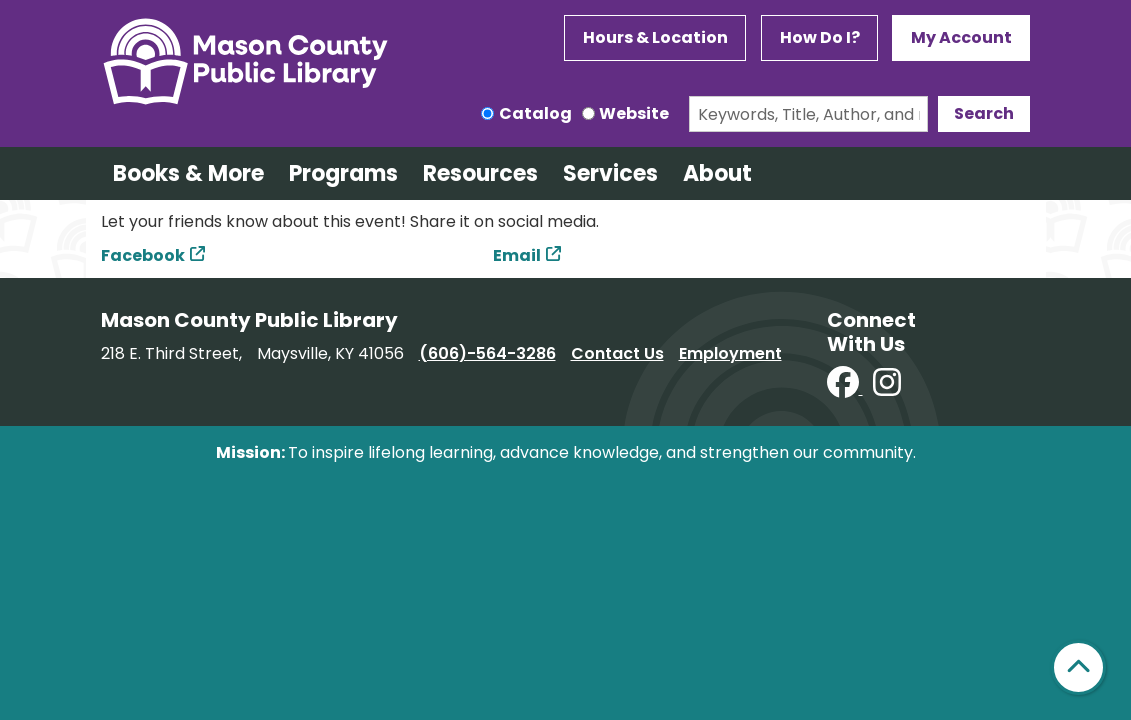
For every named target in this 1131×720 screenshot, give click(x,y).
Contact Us (617, 353)
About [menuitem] (717, 173)
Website (634, 113)
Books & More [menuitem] (188, 173)
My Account (961, 37)
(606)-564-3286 (487, 353)
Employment (730, 353)
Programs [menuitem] (343, 173)
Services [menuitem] (610, 173)
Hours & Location (655, 37)
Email (517, 255)
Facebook (143, 255)
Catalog (535, 113)
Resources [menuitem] (480, 173)
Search (984, 113)
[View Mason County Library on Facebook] (845, 388)
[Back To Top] (1078, 667)
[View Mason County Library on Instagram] (887, 388)
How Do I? (820, 37)
